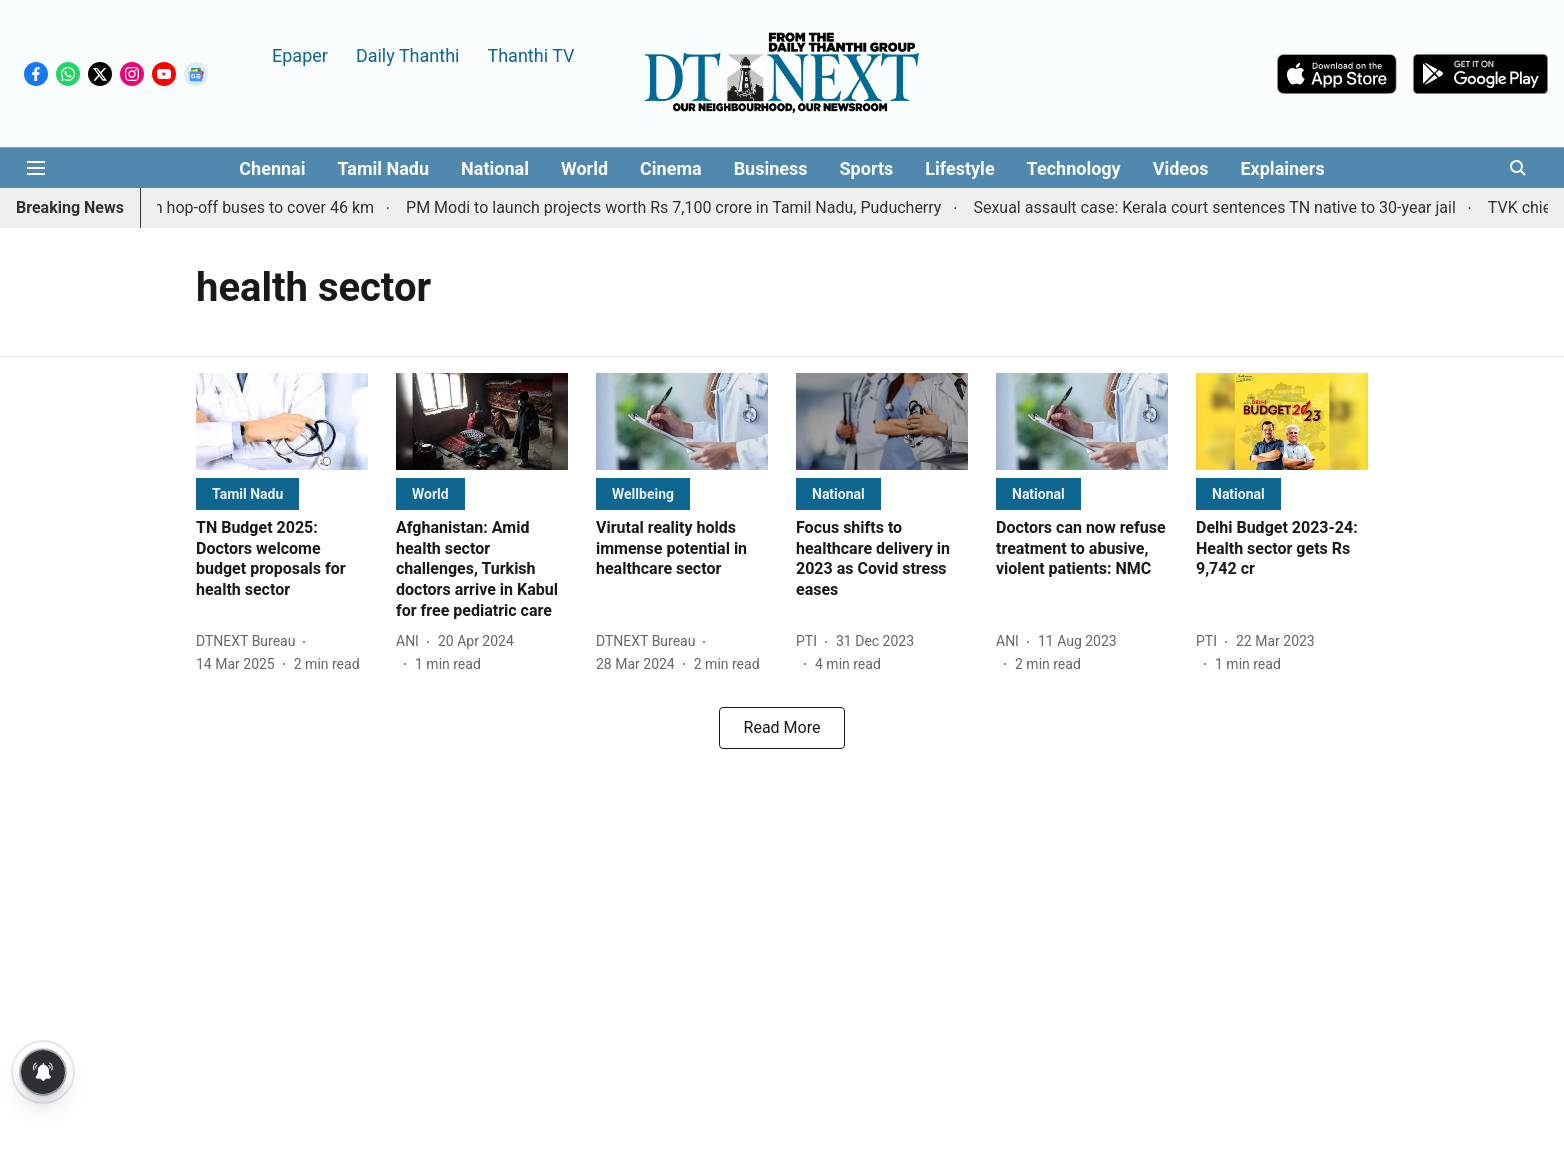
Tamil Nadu (383, 168)
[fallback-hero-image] (282, 421)
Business (771, 168)
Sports (867, 168)
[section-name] (247, 493)
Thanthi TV (530, 54)
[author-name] (249, 641)
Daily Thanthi (408, 54)
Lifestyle (959, 168)
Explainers (1282, 168)
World (584, 168)
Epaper (300, 54)
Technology (1074, 168)
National (495, 168)
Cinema (671, 168)
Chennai (272, 168)
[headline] (282, 559)
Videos (1181, 168)
